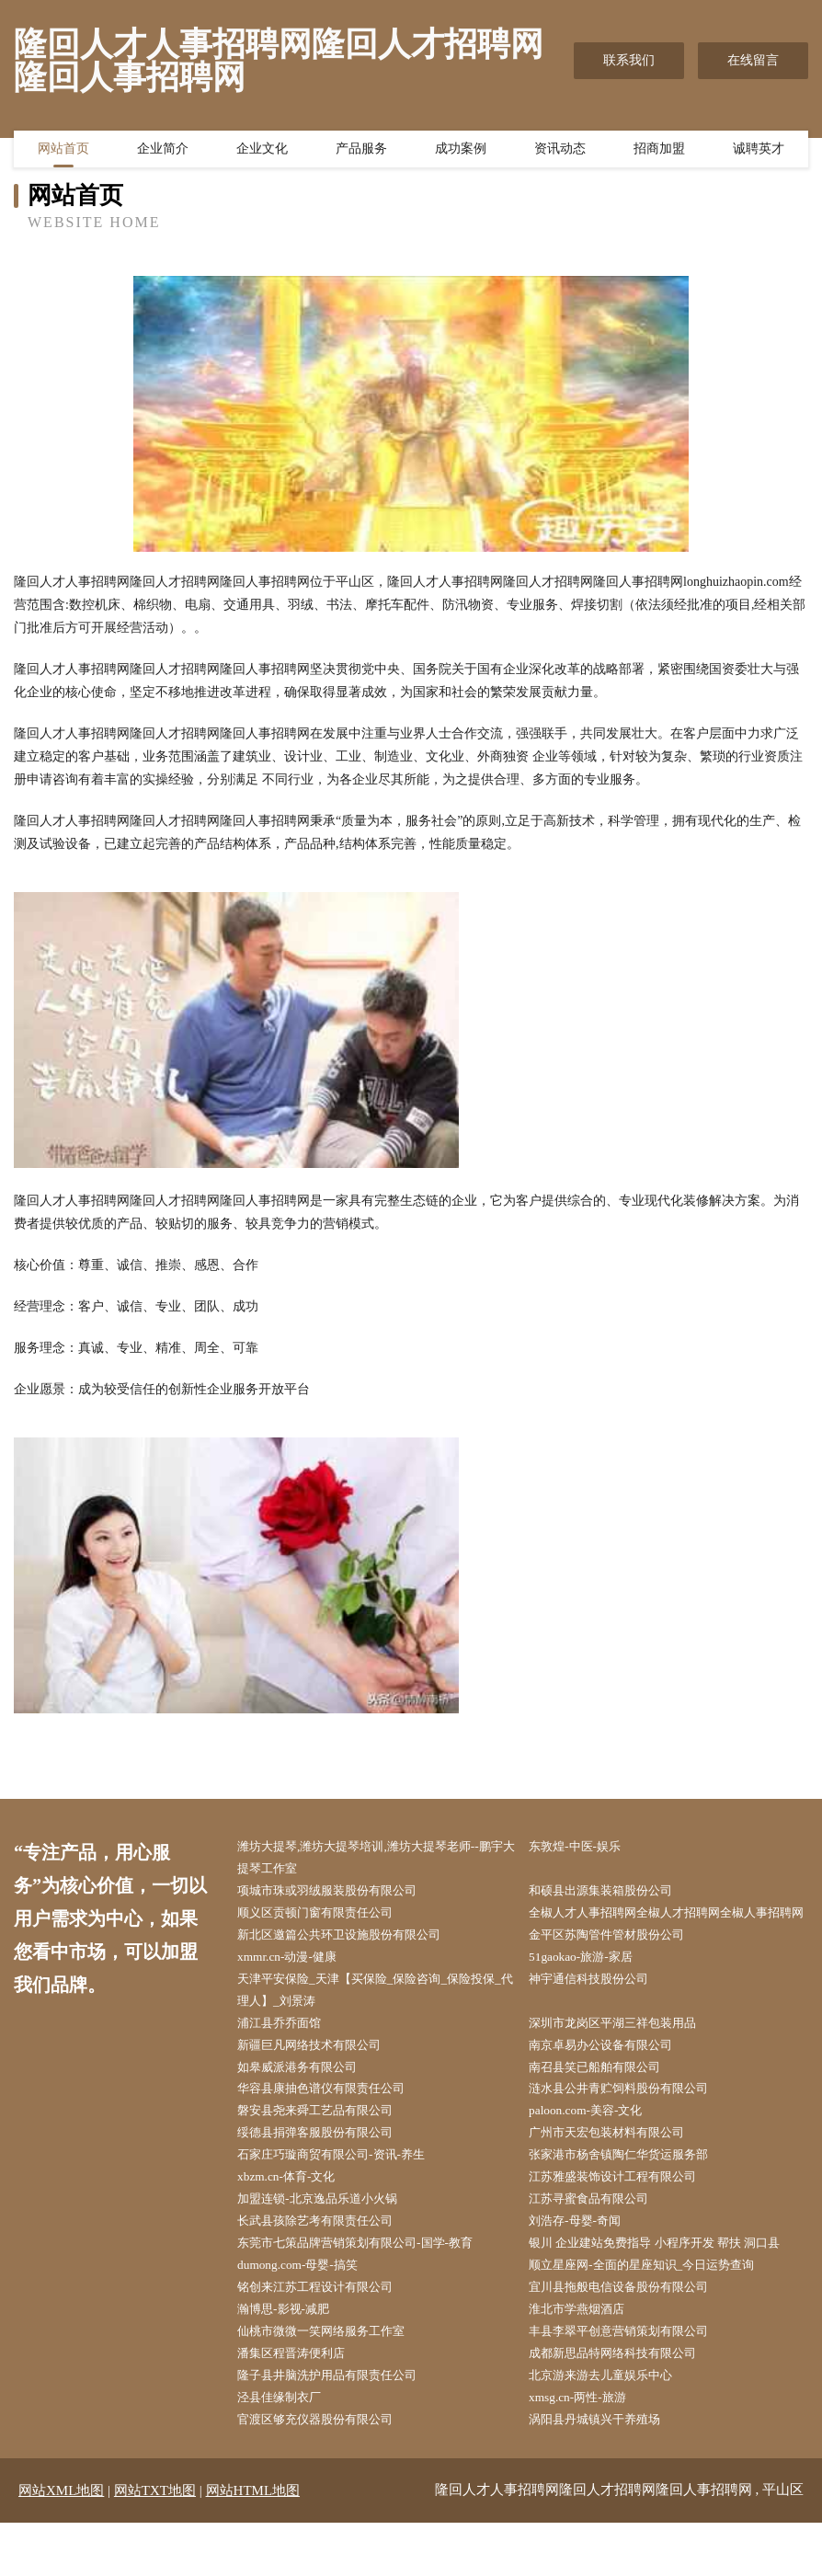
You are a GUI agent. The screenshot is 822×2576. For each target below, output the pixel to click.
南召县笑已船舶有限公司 (606, 2102)
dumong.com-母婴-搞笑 (307, 2311)
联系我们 (629, 60)
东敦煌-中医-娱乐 (584, 1847)
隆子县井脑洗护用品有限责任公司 (340, 2426)
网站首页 (63, 151)
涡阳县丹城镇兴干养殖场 (606, 2472)
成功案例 (460, 151)
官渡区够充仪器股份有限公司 (327, 2472)
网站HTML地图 (253, 2543)
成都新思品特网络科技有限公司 (625, 2403)
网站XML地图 (61, 2543)
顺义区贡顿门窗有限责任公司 (327, 1917)
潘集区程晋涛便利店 (302, 2403)
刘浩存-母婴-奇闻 (584, 2264)
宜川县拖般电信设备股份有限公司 (631, 2334)
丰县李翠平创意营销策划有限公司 (631, 2380)
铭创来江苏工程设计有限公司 (327, 2334)
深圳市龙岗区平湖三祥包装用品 (625, 2056)
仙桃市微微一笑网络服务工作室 (334, 2380)
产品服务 (361, 151)
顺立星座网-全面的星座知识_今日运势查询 (656, 2311)
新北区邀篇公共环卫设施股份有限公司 (353, 1963)
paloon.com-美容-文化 (595, 2148)
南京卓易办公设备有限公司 (612, 2079)
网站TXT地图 (155, 2543)
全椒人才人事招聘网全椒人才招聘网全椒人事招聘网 (670, 1928)
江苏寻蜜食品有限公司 (599, 2241)
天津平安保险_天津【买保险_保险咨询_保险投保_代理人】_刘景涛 (376, 2020)
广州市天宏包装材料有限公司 (618, 2172)
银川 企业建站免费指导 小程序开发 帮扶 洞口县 (670, 2288)
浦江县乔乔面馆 (289, 2056)
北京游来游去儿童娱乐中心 (612, 2426)
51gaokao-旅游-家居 (590, 1986)
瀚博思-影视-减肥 (293, 2357)
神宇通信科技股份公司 (599, 2009)
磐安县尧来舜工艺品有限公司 (327, 2148)
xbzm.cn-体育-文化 (296, 2218)
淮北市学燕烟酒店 (586, 2357)
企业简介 (162, 151)
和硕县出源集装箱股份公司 (612, 1893)
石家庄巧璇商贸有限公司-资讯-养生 (344, 2195)
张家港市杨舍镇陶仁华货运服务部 (631, 2195)
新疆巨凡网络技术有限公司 (321, 2079)
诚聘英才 (758, 151)
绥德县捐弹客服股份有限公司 (327, 2172)
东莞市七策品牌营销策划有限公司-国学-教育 (370, 2288)
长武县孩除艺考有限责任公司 (327, 2264)
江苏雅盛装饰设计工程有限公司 (625, 2218)
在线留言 (753, 60)
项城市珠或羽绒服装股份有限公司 (340, 1893)
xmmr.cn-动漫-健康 (296, 1986)
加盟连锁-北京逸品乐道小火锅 (330, 2241)
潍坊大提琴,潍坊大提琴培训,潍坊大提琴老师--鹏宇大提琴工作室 (380, 1858)
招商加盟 (659, 151)
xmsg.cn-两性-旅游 (586, 2449)
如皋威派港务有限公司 (308, 2102)
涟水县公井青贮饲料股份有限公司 (631, 2125)
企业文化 (262, 151)
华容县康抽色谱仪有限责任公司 (334, 2125)
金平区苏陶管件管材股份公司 (618, 1963)
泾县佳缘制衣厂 (289, 2449)
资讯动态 (560, 151)
